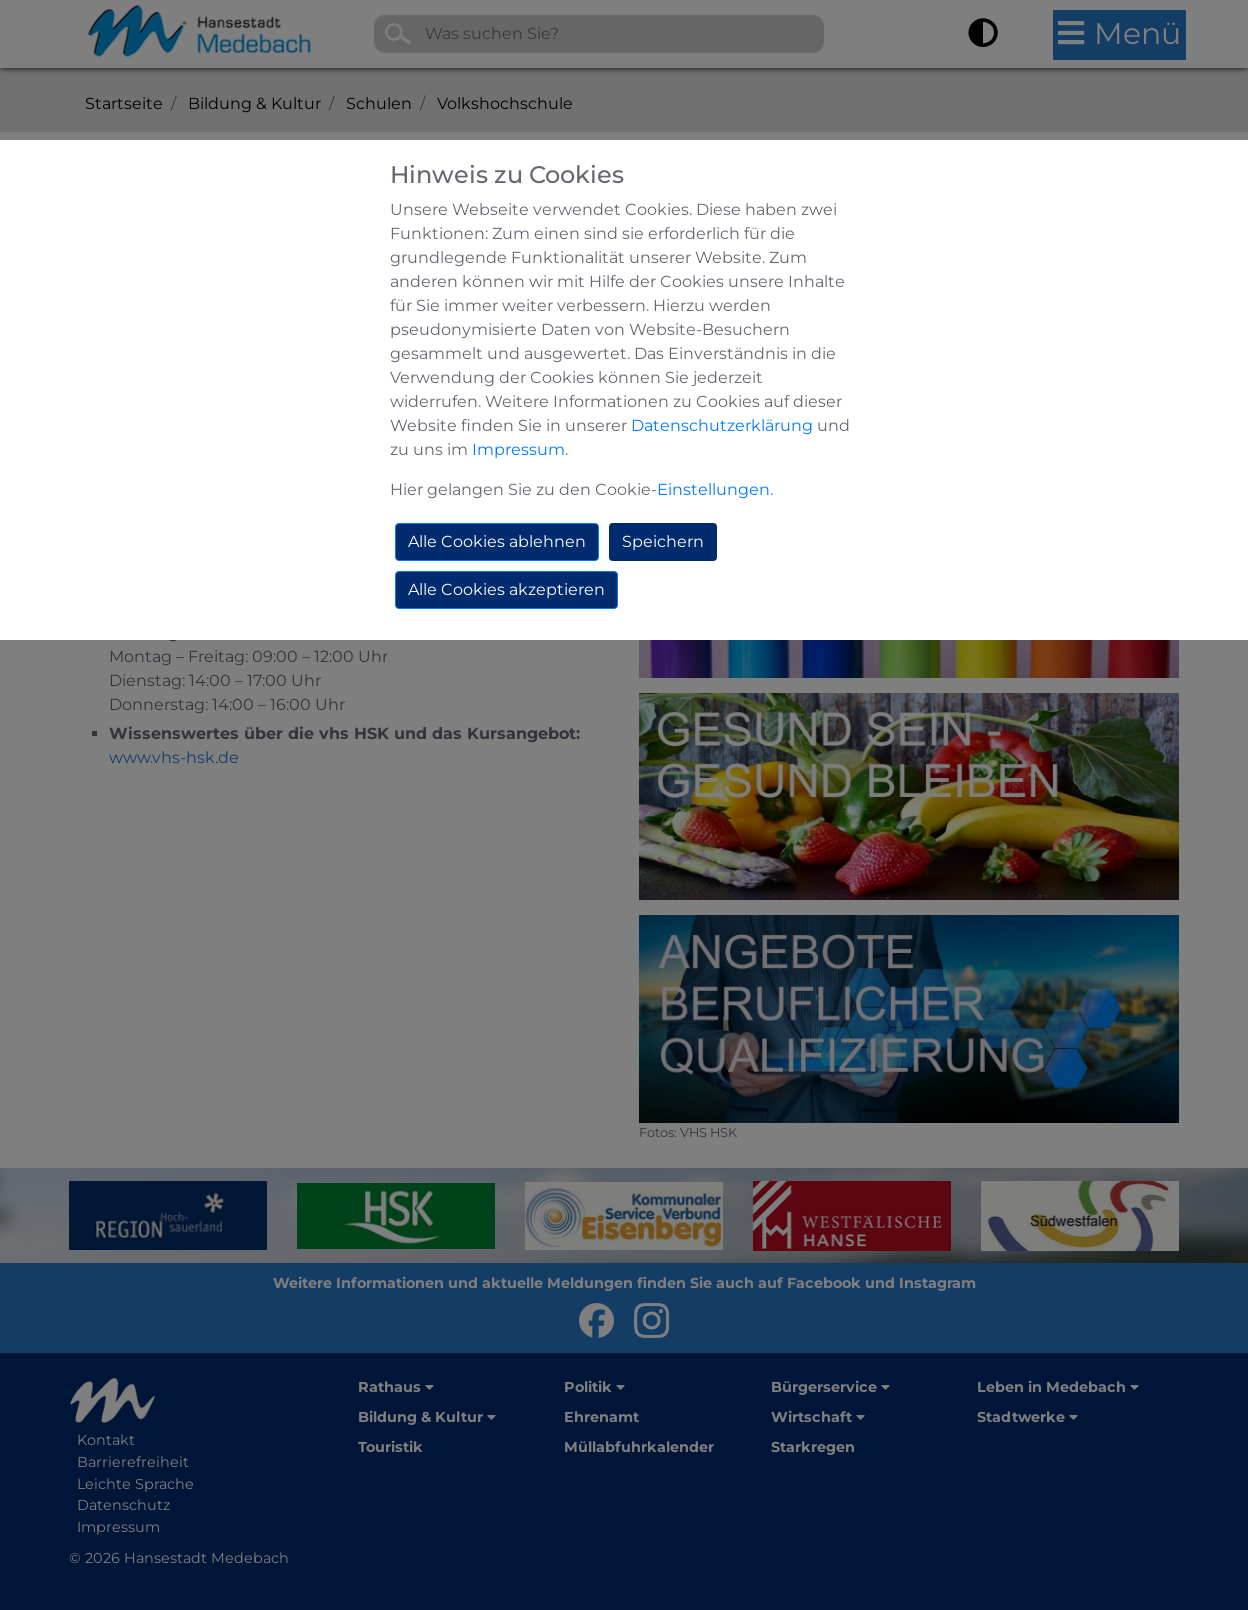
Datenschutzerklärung (722, 425)
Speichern (663, 541)
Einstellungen (713, 489)
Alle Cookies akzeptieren (506, 589)
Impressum (518, 449)
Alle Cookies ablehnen (497, 541)
